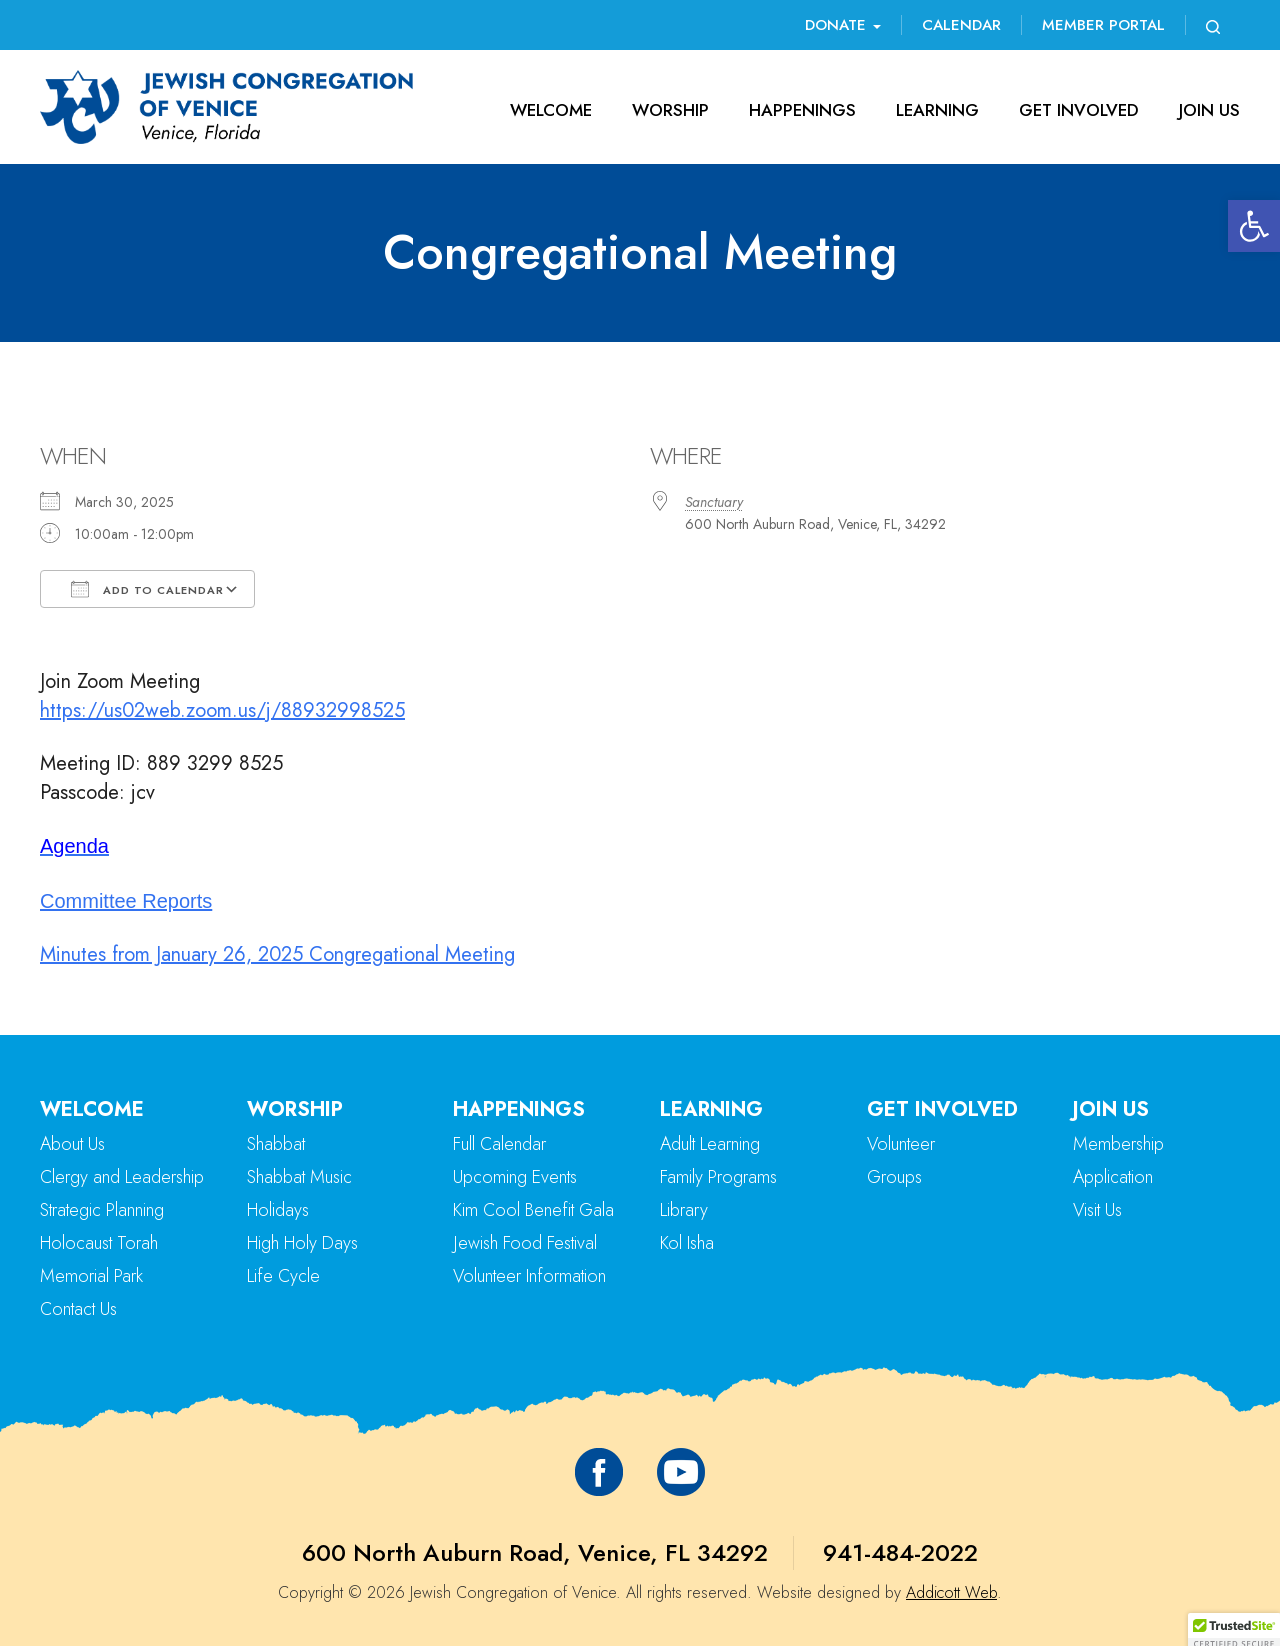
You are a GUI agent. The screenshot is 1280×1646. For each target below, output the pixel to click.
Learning (937, 110)
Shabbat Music (299, 1177)
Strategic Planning (102, 1210)
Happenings (802, 110)
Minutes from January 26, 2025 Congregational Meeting (277, 954)
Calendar (961, 25)
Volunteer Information (529, 1276)
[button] (1254, 226)
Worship (670, 110)
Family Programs (718, 1177)
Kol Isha (687, 1243)
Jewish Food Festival (525, 1243)
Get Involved (1079, 110)
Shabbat (276, 1144)
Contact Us (78, 1309)
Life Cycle (283, 1276)
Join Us (1209, 110)
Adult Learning (710, 1144)
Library (684, 1210)
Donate (843, 25)
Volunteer (901, 1144)
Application (1113, 1177)
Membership (1118, 1144)
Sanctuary (714, 502)
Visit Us (1097, 1210)
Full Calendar (499, 1144)
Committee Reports (126, 901)
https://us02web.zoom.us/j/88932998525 (222, 710)
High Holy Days (302, 1243)
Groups (894, 1177)
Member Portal (1103, 25)
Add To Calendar (147, 589)
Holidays (278, 1210)
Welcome (551, 110)
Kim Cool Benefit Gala (533, 1210)
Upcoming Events (515, 1177)
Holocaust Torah (99, 1243)
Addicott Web (951, 1592)
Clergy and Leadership (122, 1177)
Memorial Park (91, 1276)
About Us (72, 1144)
